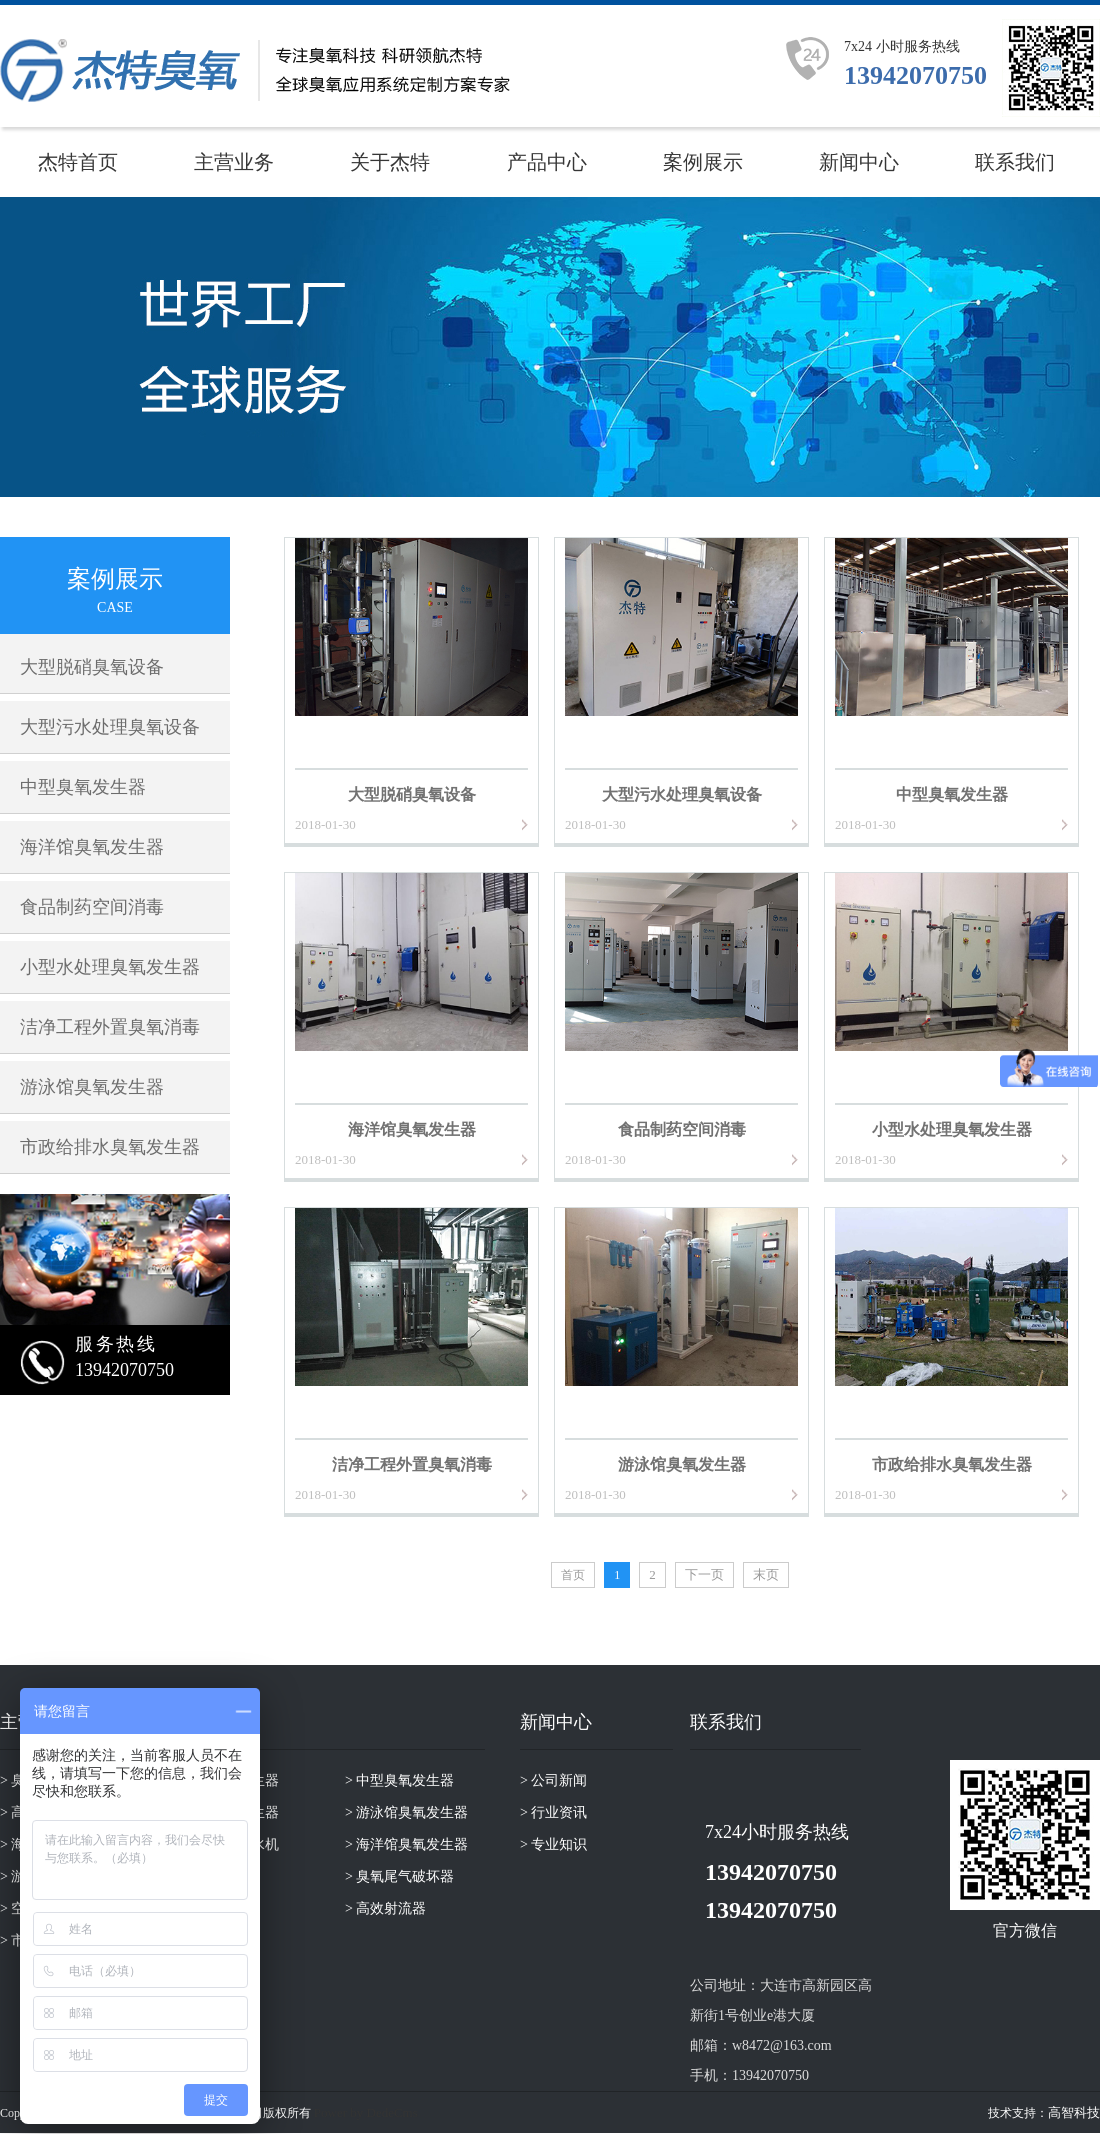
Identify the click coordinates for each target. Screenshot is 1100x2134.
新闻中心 (859, 162)
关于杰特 (390, 162)
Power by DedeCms (366, 2112)
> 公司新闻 (553, 1780)
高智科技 (1074, 2112)
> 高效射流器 (385, 1908)
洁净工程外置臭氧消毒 (110, 1027)
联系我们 (1015, 162)
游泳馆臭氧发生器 (92, 1087)
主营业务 (234, 162)
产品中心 (547, 162)
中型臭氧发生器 (83, 787)
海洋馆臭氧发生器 (92, 847)
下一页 (704, 1574)
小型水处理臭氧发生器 (110, 967)
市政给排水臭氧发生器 (110, 1147)
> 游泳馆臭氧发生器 (406, 1812)
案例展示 (703, 162)
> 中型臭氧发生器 (399, 1780)
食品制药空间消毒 (92, 907)
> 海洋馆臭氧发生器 (406, 1844)
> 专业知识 (553, 1844)
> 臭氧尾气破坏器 (399, 1876)
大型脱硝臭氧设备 (92, 667)
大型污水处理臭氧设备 (110, 727)
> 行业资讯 (553, 1812)
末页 (766, 1574)
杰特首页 (78, 162)
